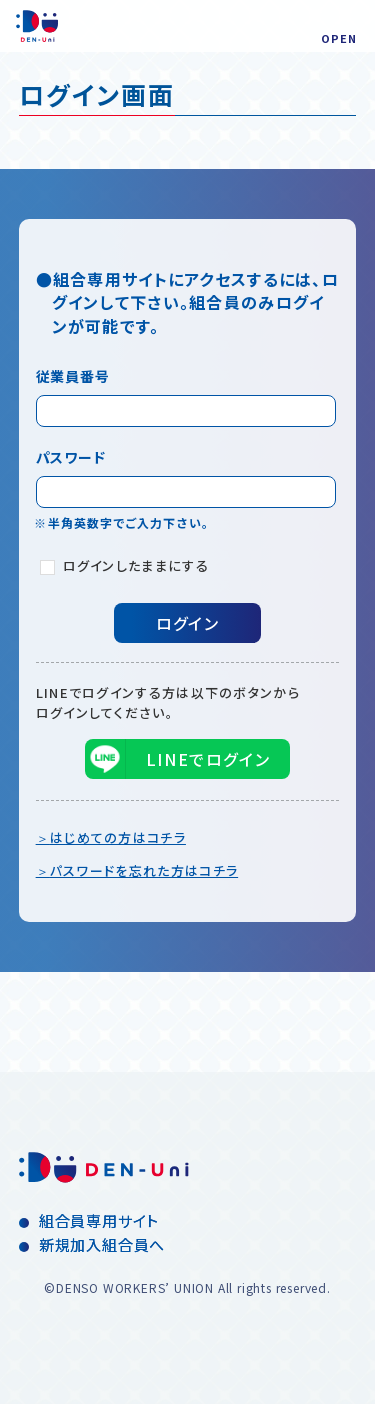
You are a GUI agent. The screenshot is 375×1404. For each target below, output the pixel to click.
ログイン (187, 623)
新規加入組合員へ (102, 1244)
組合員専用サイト (99, 1220)
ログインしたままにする (124, 565)
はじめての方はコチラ (118, 837)
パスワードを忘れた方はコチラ (144, 870)
